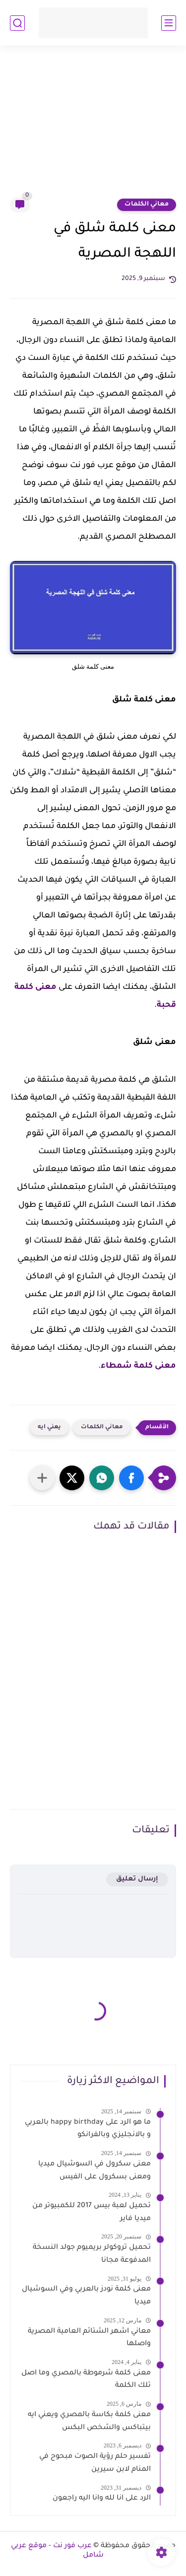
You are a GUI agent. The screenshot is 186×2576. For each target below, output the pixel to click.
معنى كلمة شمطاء (138, 1366)
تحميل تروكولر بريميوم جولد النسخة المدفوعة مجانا (92, 2254)
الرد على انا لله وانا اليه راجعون (102, 2499)
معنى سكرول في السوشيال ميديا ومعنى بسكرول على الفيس (94, 2170)
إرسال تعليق (137, 1879)
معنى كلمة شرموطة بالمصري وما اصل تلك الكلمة (86, 2379)
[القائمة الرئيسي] (168, 23)
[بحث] (17, 23)
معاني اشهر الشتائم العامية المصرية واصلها (89, 2338)
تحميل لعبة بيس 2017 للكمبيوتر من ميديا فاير (91, 2212)
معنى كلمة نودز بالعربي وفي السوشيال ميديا (86, 2296)
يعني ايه (49, 1427)
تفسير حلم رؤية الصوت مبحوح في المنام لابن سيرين (95, 2463)
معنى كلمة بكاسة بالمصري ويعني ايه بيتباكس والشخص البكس (89, 2421)
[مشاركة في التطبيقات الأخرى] (42, 1477)
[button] (131, 1477)
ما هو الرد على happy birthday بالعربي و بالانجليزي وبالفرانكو (88, 2129)
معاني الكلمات (146, 204)
